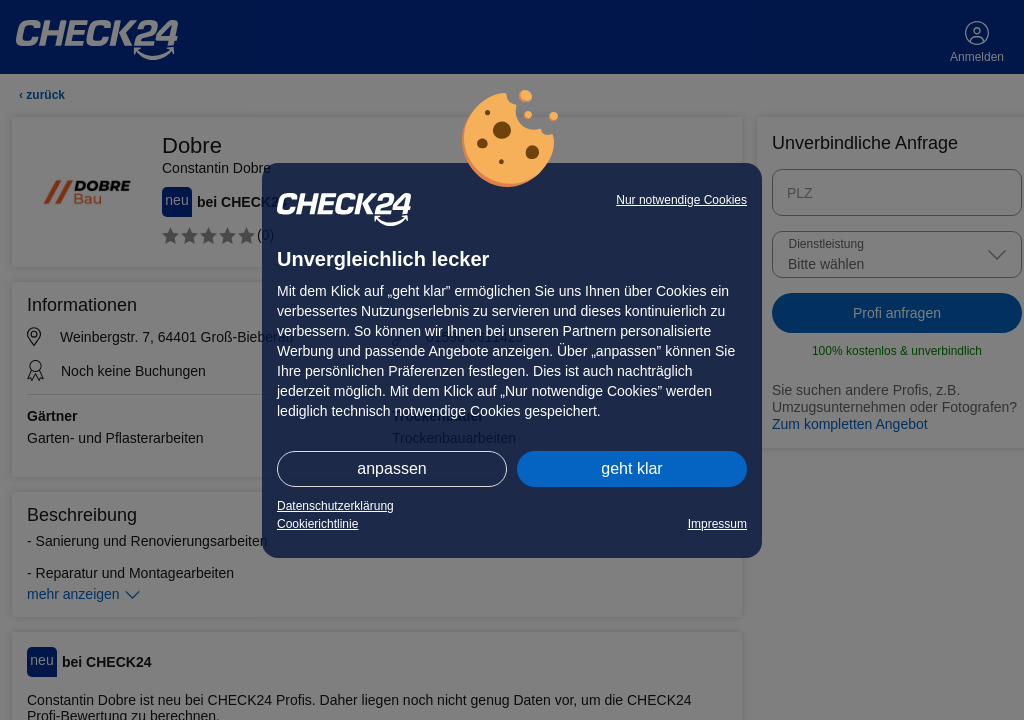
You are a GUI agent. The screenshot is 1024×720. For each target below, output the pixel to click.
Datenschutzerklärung (335, 506)
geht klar (631, 468)
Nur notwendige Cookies (681, 200)
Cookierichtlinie (317, 524)
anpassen (391, 468)
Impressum (717, 524)
